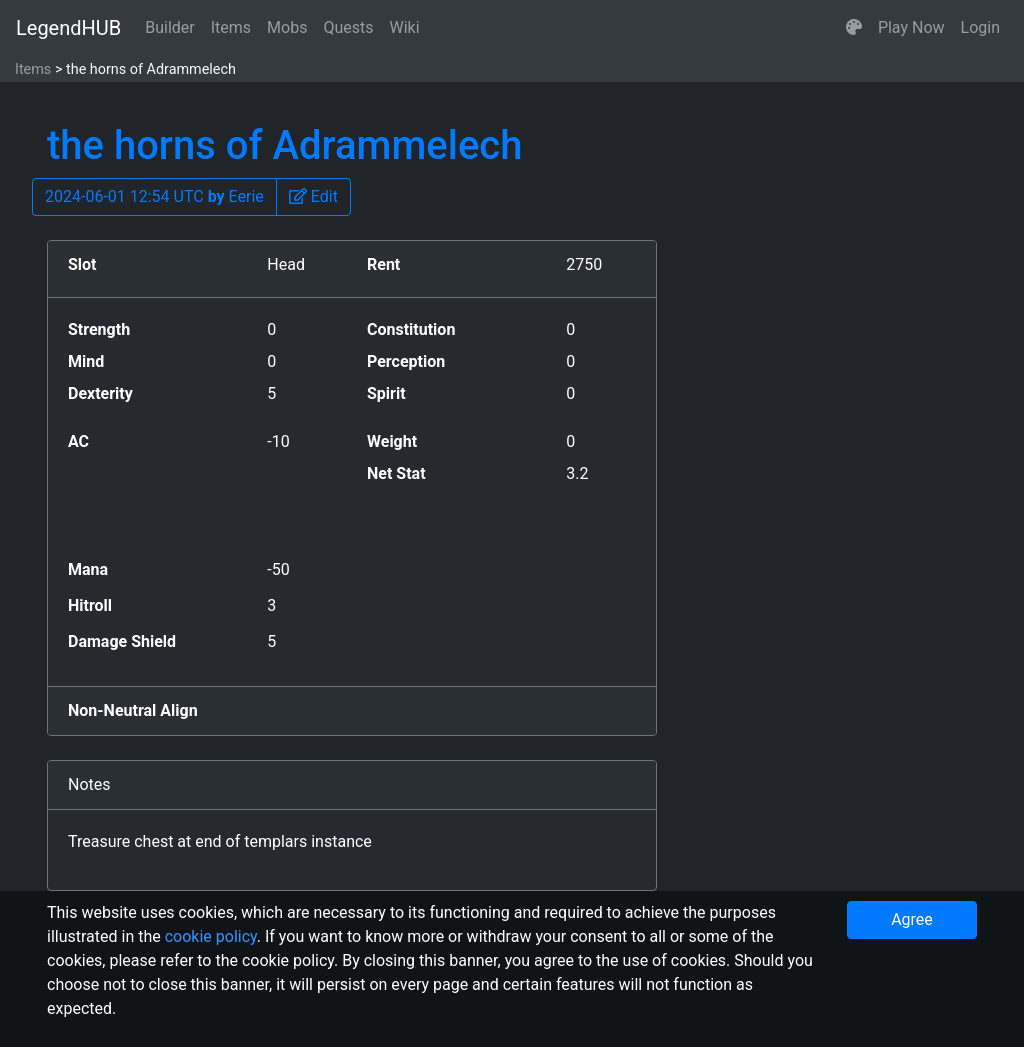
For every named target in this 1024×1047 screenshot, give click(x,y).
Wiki (405, 27)
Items (231, 27)
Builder (170, 27)
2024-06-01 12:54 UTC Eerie (154, 196)
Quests (348, 27)
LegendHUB (68, 28)
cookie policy (211, 936)
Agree (912, 919)
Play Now (911, 27)
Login (980, 27)
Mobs (287, 27)
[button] (854, 28)
